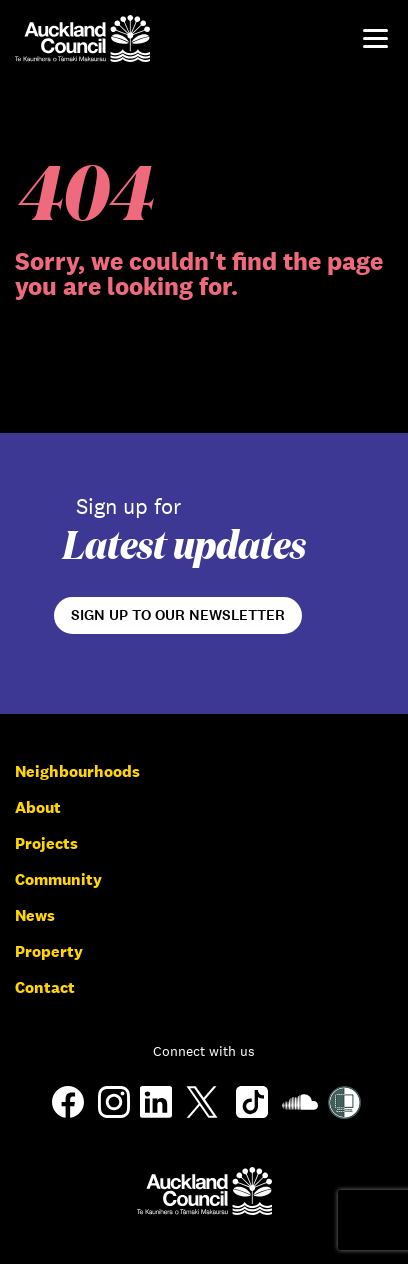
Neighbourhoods (77, 771)
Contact (45, 987)
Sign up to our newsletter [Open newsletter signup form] (178, 615)
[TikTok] (252, 1116)
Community (58, 879)
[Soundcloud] (300, 1114)
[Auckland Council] (204, 1190)
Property (49, 951)
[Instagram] (114, 1112)
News (35, 915)
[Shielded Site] (344, 1113)
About (38, 807)
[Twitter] (202, 1116)
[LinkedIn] (156, 1112)
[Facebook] (68, 1116)
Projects (46, 843)
